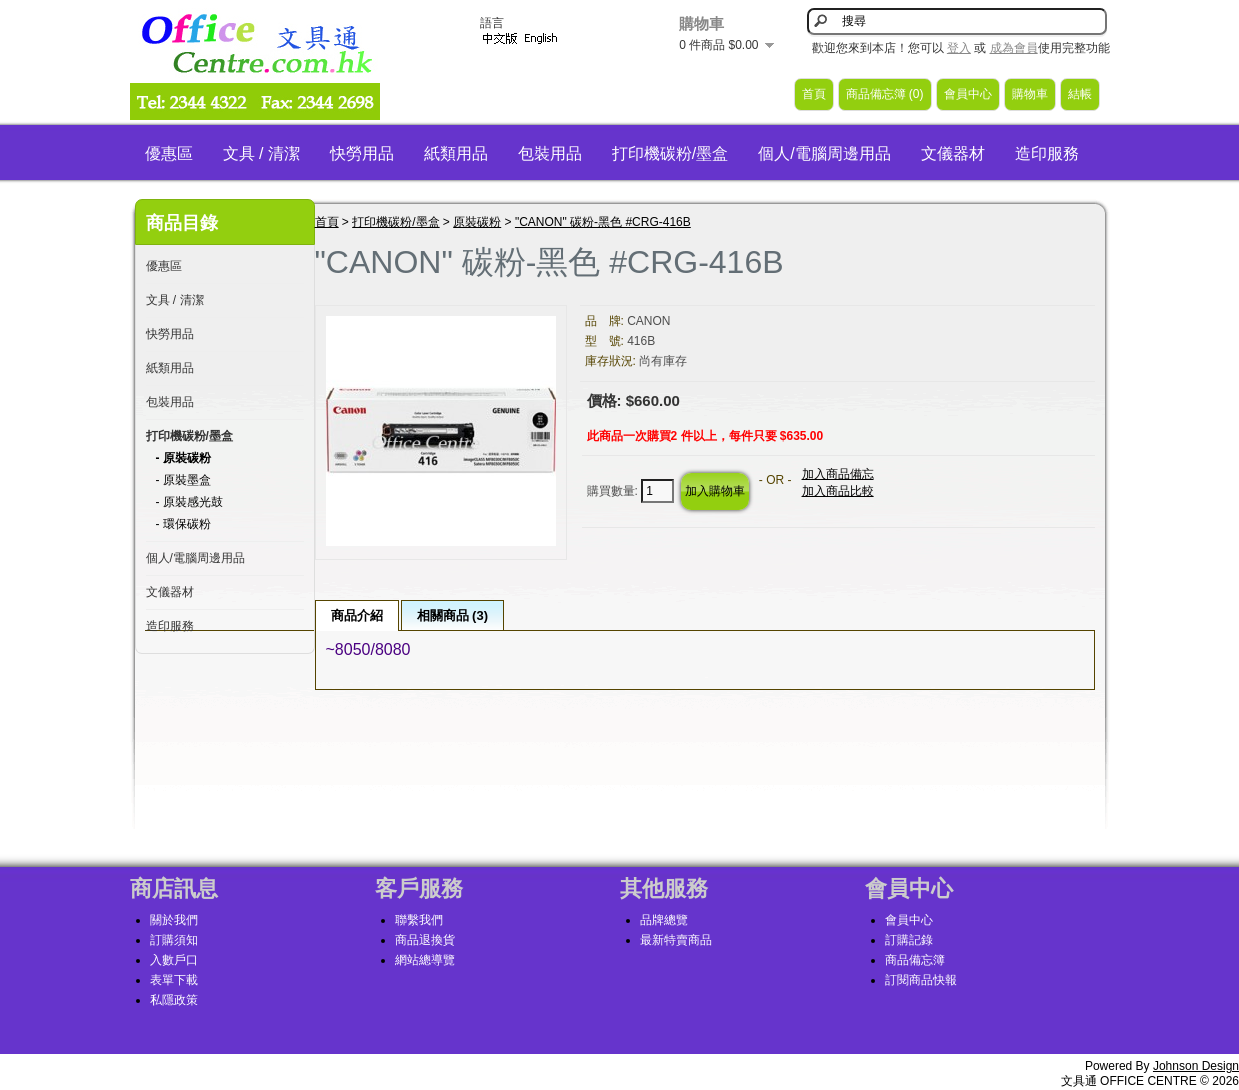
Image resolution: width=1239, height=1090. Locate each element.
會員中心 (968, 94)
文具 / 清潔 (261, 153)
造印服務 (1047, 153)
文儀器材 (953, 153)
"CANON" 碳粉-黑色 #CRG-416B (603, 222)
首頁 (814, 94)
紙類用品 (456, 153)
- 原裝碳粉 (183, 458)
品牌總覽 (664, 920)
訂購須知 (174, 940)
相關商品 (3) (453, 615)
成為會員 (1014, 48)
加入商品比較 (838, 491)
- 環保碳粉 (183, 524)
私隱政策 (174, 1000)
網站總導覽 (425, 960)
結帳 (1080, 94)
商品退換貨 (425, 940)
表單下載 (174, 980)
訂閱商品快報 (921, 980)
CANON (648, 321)
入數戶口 (174, 960)
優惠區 (169, 153)
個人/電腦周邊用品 (824, 153)
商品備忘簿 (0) (885, 94)
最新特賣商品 (676, 940)
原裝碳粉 (477, 222)
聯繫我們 (419, 920)
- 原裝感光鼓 (189, 502)
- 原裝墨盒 (183, 480)
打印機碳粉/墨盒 (670, 153)
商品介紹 (357, 615)
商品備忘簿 (915, 960)
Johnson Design (1196, 1066)
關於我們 (174, 920)
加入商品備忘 (838, 474)
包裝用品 (550, 153)
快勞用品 (362, 153)
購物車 (1030, 94)
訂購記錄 (909, 940)
